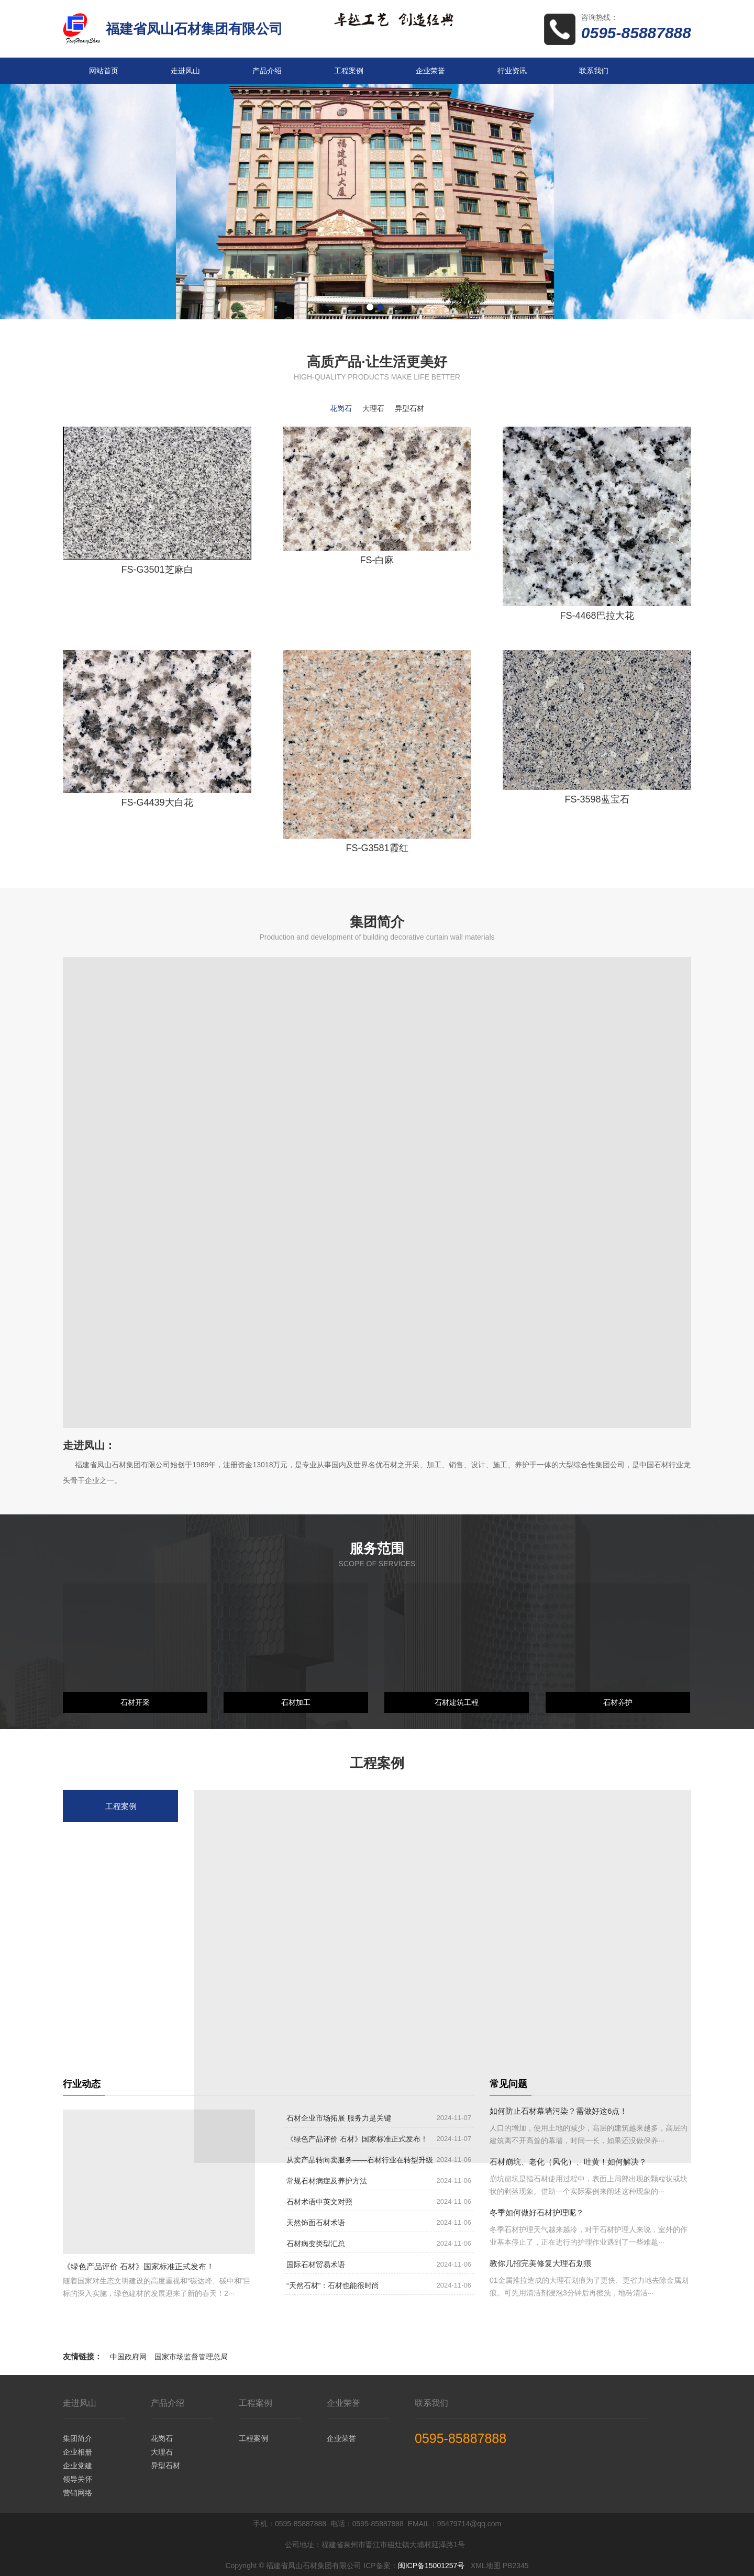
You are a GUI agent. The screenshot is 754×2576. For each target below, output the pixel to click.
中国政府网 (128, 2356)
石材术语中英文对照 (319, 2202)
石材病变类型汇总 (315, 2243)
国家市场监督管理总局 (191, 2356)
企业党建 (77, 2465)
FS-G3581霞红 (377, 848)
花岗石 (162, 2438)
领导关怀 (77, 2479)
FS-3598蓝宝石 (596, 799)
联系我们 (593, 70)
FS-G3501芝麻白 (157, 569)
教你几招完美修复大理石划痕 (541, 2263)
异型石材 (165, 2465)
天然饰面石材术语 (315, 2222)
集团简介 (77, 2438)
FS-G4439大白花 (157, 802)
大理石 (162, 2452)
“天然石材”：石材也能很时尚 (332, 2285)
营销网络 (77, 2493)
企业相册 (77, 2452)
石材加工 (296, 1702)
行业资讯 (512, 70)
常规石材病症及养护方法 (326, 2181)
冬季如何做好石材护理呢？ (537, 2212)
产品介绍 (267, 70)
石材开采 (135, 1702)
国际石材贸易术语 (315, 2264)
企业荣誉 (430, 70)
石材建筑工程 (457, 1702)
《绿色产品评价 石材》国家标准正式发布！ (138, 2266)
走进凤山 (185, 70)
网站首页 (103, 70)
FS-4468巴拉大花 (597, 615)
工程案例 (348, 70)
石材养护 (618, 1702)
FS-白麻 (377, 560)
